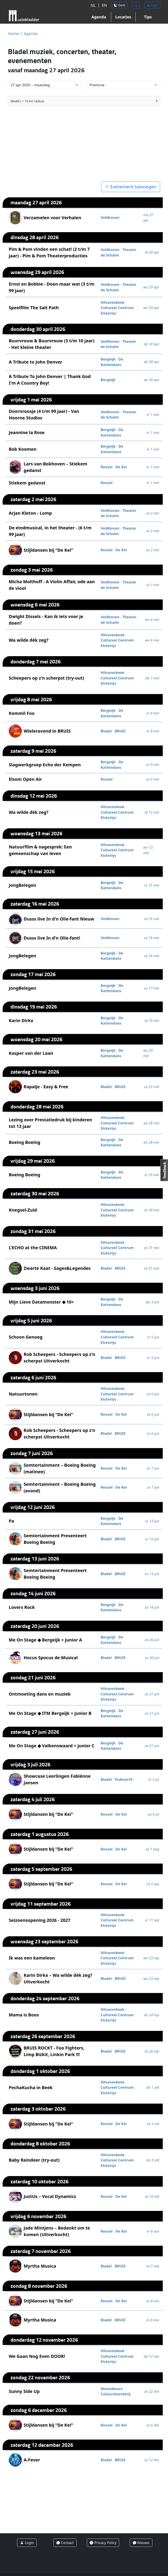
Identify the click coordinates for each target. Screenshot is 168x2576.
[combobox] (84, 101)
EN (99, 5)
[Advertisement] (84, 144)
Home (13, 33)
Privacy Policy (103, 2542)
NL (88, 5)
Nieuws (141, 2542)
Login (27, 2542)
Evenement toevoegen (130, 187)
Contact (65, 2542)
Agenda (98, 16)
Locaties (123, 16)
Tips (148, 16)
